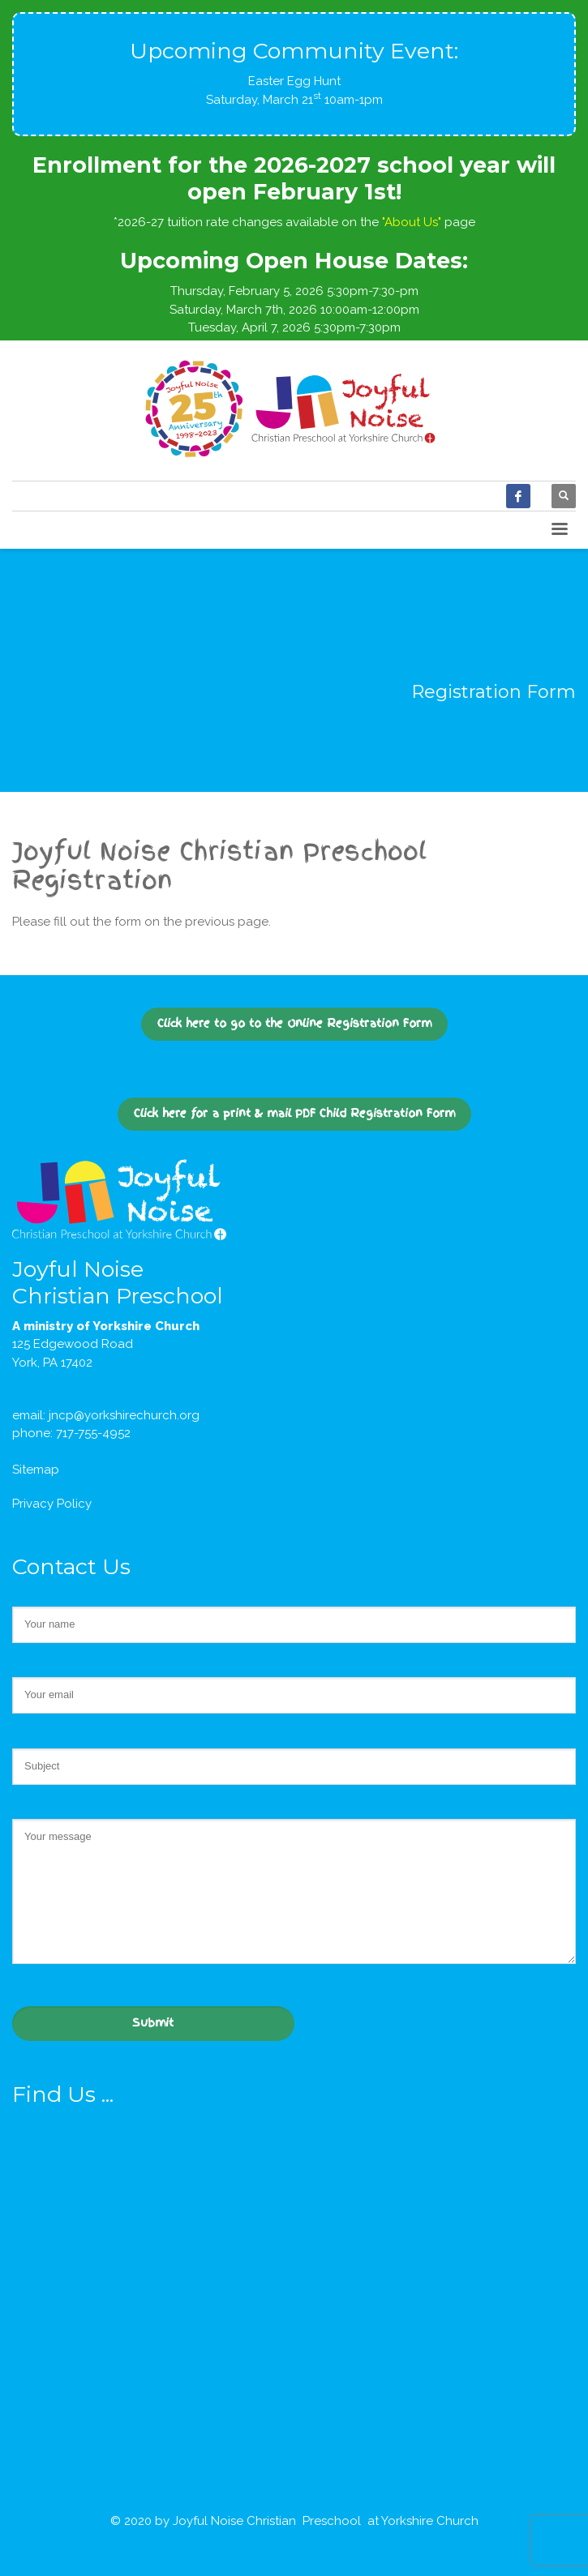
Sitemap (35, 1469)
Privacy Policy (52, 1503)
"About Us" (411, 222)
